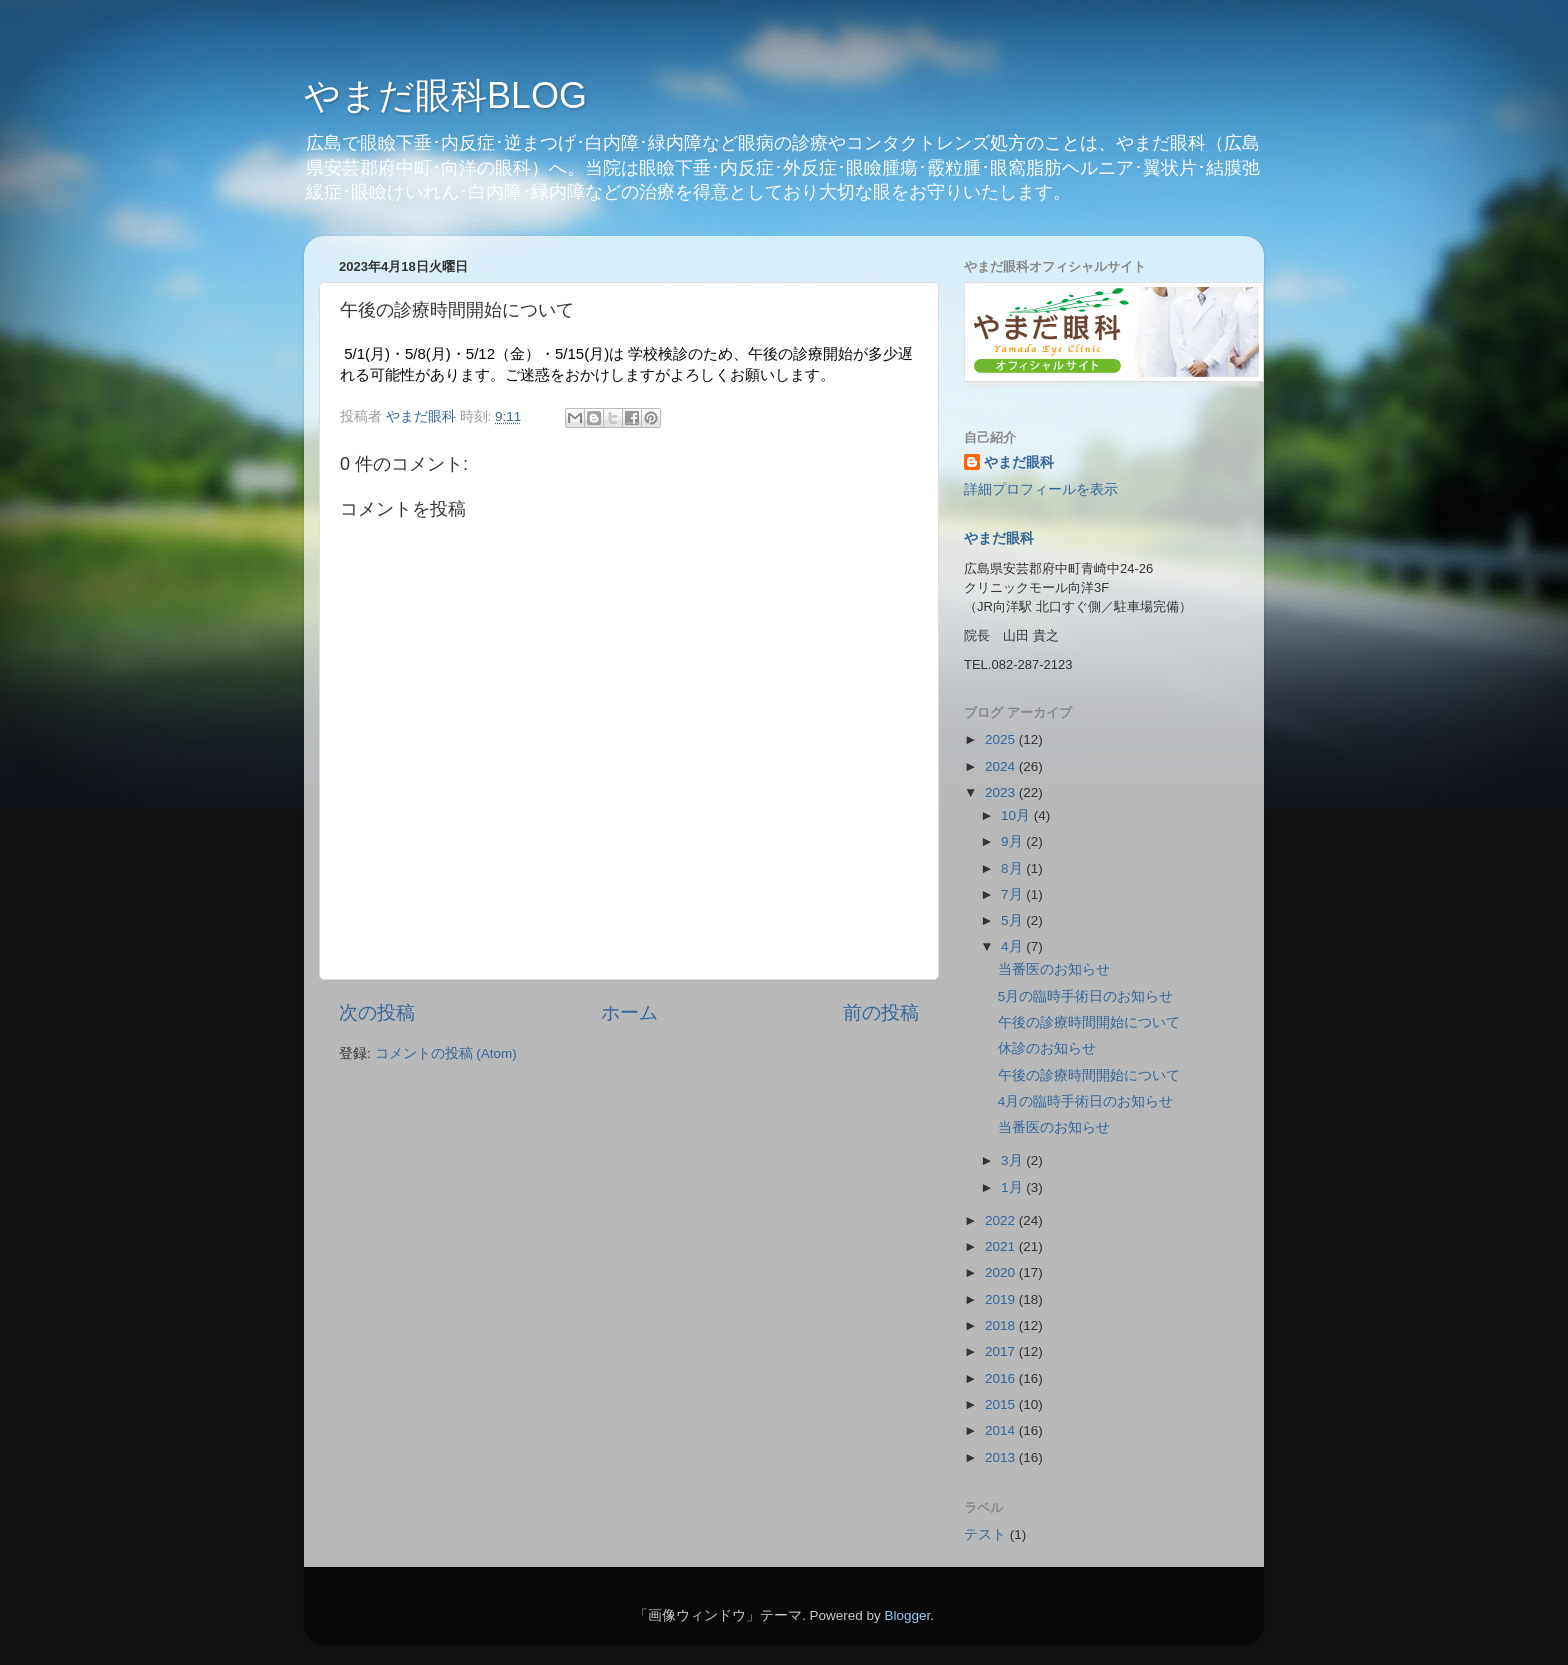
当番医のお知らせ (1054, 969)
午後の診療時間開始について (1089, 1022)
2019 (1002, 1299)
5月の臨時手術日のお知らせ (1086, 996)
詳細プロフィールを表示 (1041, 489)
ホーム (629, 1012)
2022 (1002, 1220)
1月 (1013, 1187)
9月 (1013, 841)
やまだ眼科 (1019, 462)
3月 (1013, 1160)
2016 (1002, 1378)
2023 (1002, 792)
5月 (1013, 920)
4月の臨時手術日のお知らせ (1086, 1101)
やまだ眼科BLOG (445, 95)
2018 (1002, 1325)
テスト (985, 1534)
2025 (1002, 739)
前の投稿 (881, 1012)
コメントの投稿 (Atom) (446, 1053)
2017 (1002, 1351)
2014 (1002, 1430)
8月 (1013, 868)
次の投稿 (377, 1012)
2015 (1002, 1404)
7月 (1013, 894)
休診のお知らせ (1047, 1048)
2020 (1002, 1272)
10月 (1017, 815)
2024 (1002, 766)
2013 (1002, 1457)
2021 (1002, 1246)
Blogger (907, 1615)
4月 (1013, 946)
